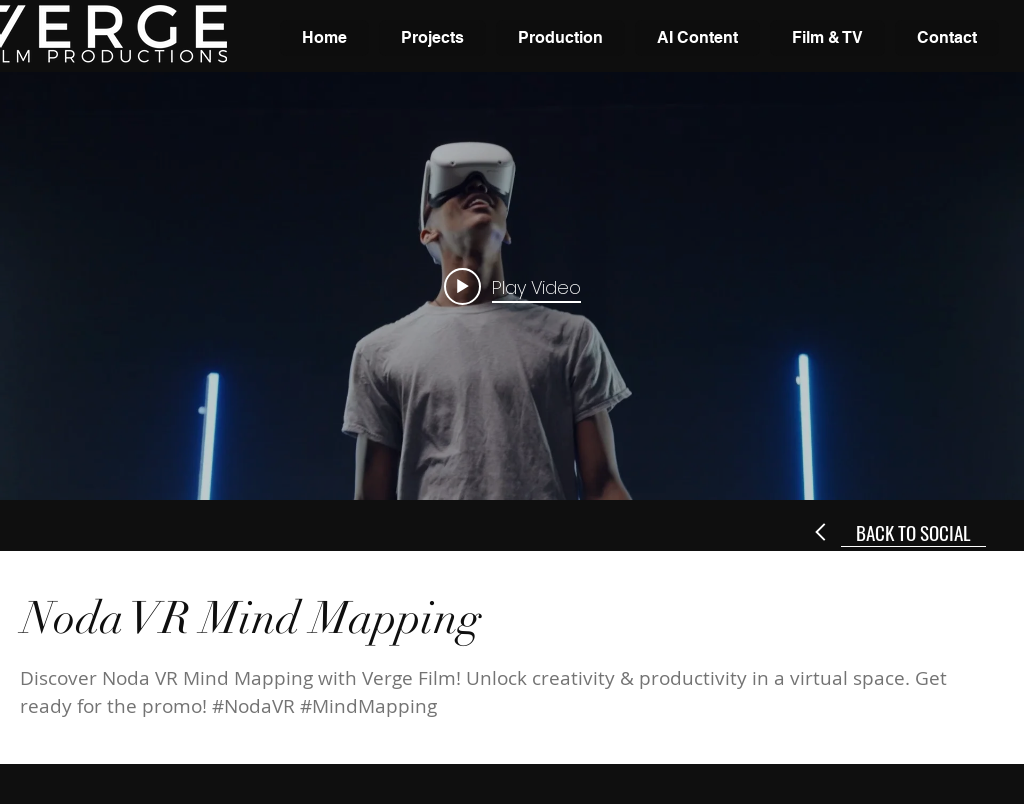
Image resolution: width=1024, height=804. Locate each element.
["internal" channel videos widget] (512, 286)
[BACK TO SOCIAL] (913, 532)
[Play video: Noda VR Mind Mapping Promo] (512, 286)
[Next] (821, 532)
